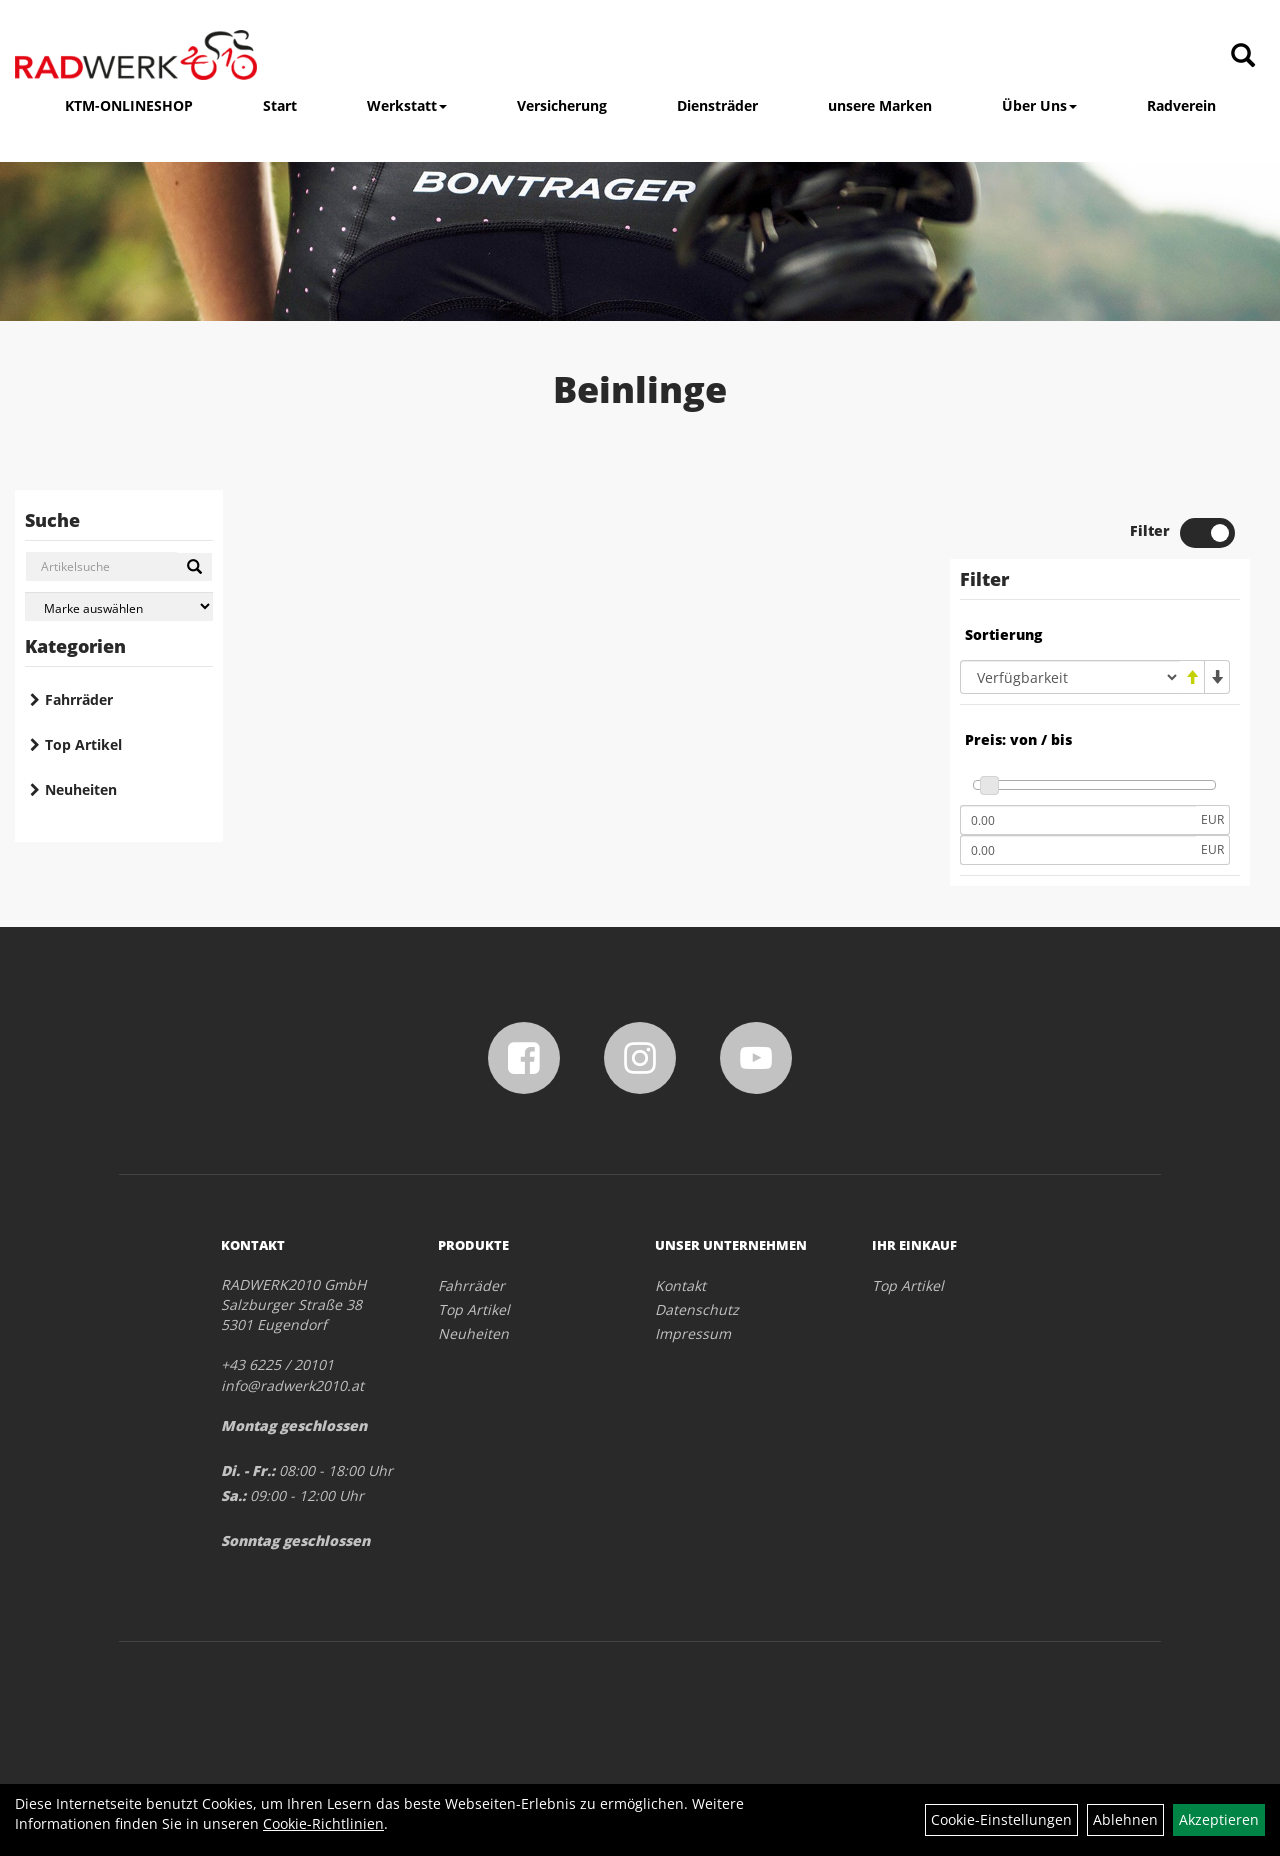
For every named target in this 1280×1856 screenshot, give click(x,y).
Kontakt (680, 1285)
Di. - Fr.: (248, 1470)
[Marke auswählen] (119, 606)
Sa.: (233, 1495)
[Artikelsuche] (1243, 56)
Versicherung (562, 105)
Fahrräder (79, 699)
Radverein (1181, 105)
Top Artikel (83, 744)
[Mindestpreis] (1078, 820)
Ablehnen (1125, 1819)
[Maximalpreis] (1078, 850)
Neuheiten (81, 789)
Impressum (693, 1333)
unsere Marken (880, 105)
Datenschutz (697, 1309)
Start (280, 105)
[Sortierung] (1070, 677)
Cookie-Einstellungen (1001, 1819)
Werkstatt (407, 105)
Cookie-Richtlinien (323, 1823)
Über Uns (1039, 105)
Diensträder (717, 105)
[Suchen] (194, 567)
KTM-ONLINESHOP (129, 105)
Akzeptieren (1219, 1819)
